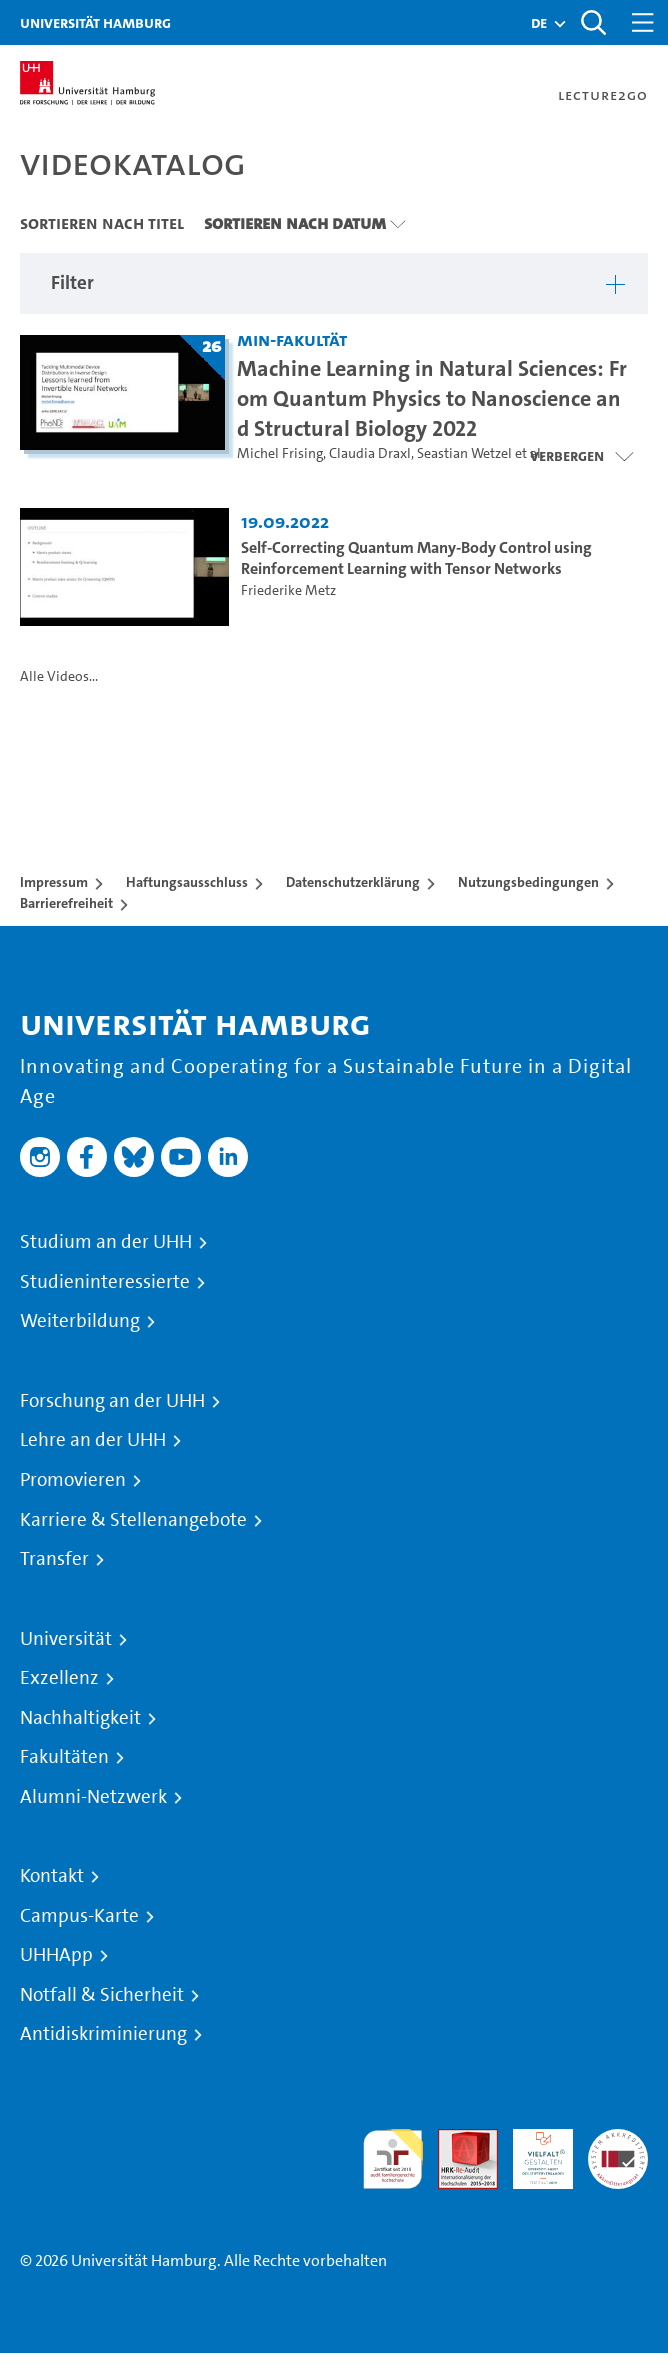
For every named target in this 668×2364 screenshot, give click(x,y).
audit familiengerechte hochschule (393, 2159)
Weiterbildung (80, 1321)
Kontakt (52, 1876)
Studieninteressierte (105, 1282)
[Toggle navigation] (643, 22)
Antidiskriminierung (103, 2034)
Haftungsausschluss (187, 882)
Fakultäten (64, 1757)
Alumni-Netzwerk (93, 1797)
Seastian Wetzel (464, 453)
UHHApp (56, 1955)
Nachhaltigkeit (80, 1718)
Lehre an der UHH (93, 1440)
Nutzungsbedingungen (528, 882)
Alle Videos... (59, 676)
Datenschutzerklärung (353, 882)
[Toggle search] (593, 22)
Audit (457, 2140)
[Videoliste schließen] (581, 456)
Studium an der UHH (106, 1242)
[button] (539, 23)
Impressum (54, 882)
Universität (66, 1639)
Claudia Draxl (370, 453)
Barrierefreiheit (66, 903)
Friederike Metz (288, 590)
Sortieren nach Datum (295, 223)
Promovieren (73, 1480)
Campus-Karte (79, 1916)
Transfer (54, 1559)
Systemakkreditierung (618, 2140)
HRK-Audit (532, 2152)
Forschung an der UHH (112, 1401)
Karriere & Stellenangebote (133, 1520)
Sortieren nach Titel (102, 223)
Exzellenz (59, 1678)
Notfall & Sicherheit (102, 1995)
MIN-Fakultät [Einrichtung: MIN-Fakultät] (292, 339)
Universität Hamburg (95, 22)
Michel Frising (280, 453)
